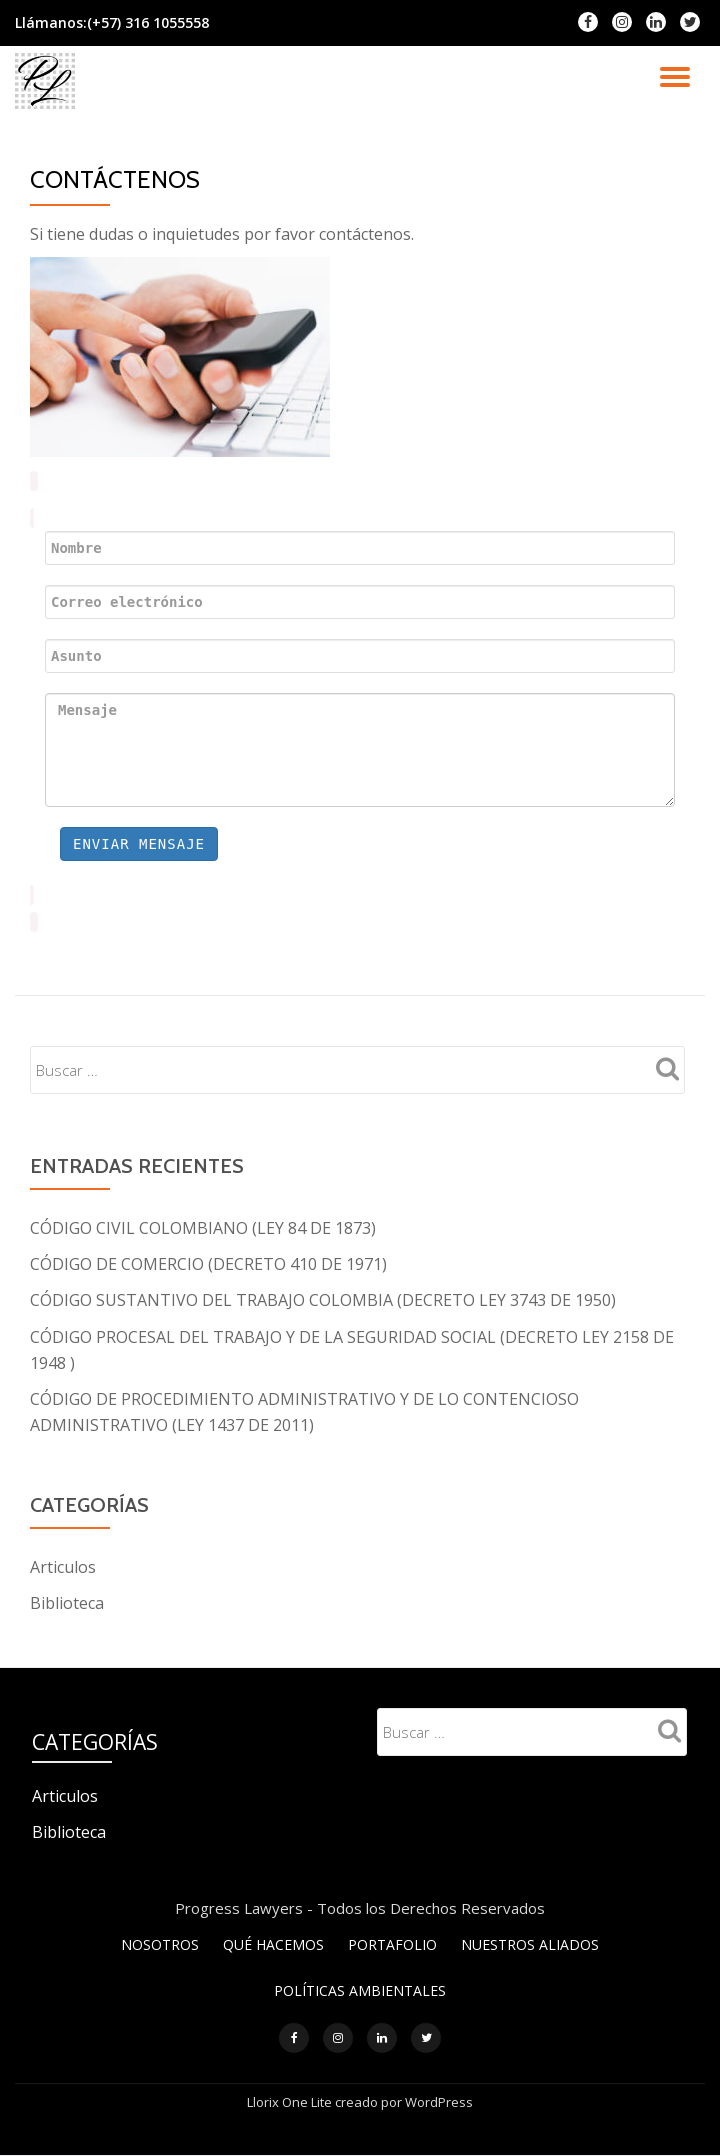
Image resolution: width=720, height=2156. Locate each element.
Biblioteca (67, 1602)
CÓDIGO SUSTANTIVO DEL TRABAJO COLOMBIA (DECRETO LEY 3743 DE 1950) (323, 1300)
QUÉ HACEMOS (273, 1942)
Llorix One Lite (291, 2102)
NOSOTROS (160, 1942)
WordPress (439, 2102)
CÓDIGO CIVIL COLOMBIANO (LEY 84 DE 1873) (203, 1228)
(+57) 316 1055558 (148, 22)
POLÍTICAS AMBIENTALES (360, 1989)
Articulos (63, 1566)
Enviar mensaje (139, 844)
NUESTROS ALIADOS (530, 1942)
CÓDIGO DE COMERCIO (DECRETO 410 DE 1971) (208, 1264)
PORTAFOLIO (392, 1942)
